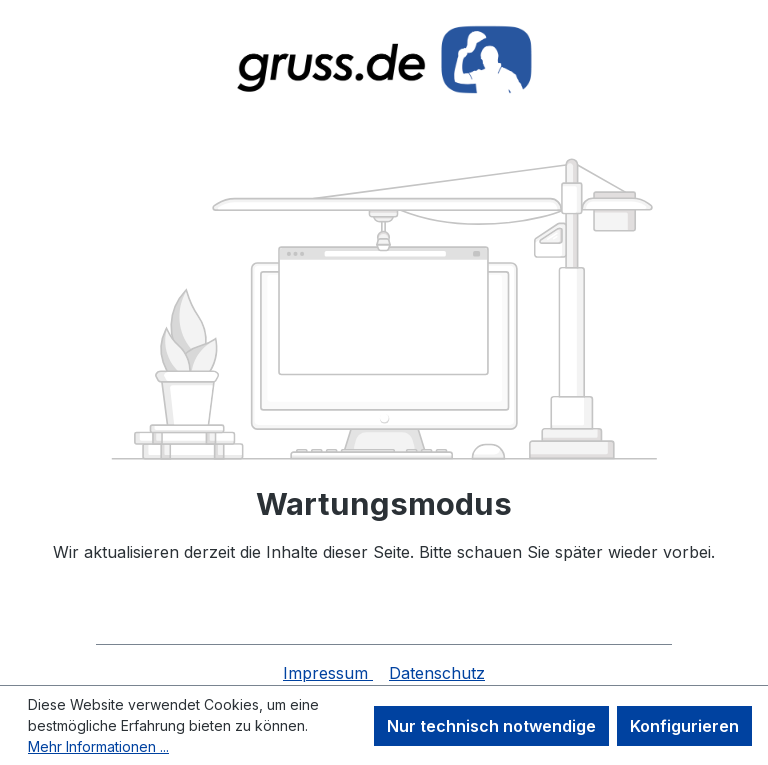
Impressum (328, 673)
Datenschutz (437, 673)
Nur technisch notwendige (491, 726)
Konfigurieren (684, 726)
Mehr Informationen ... (98, 746)
